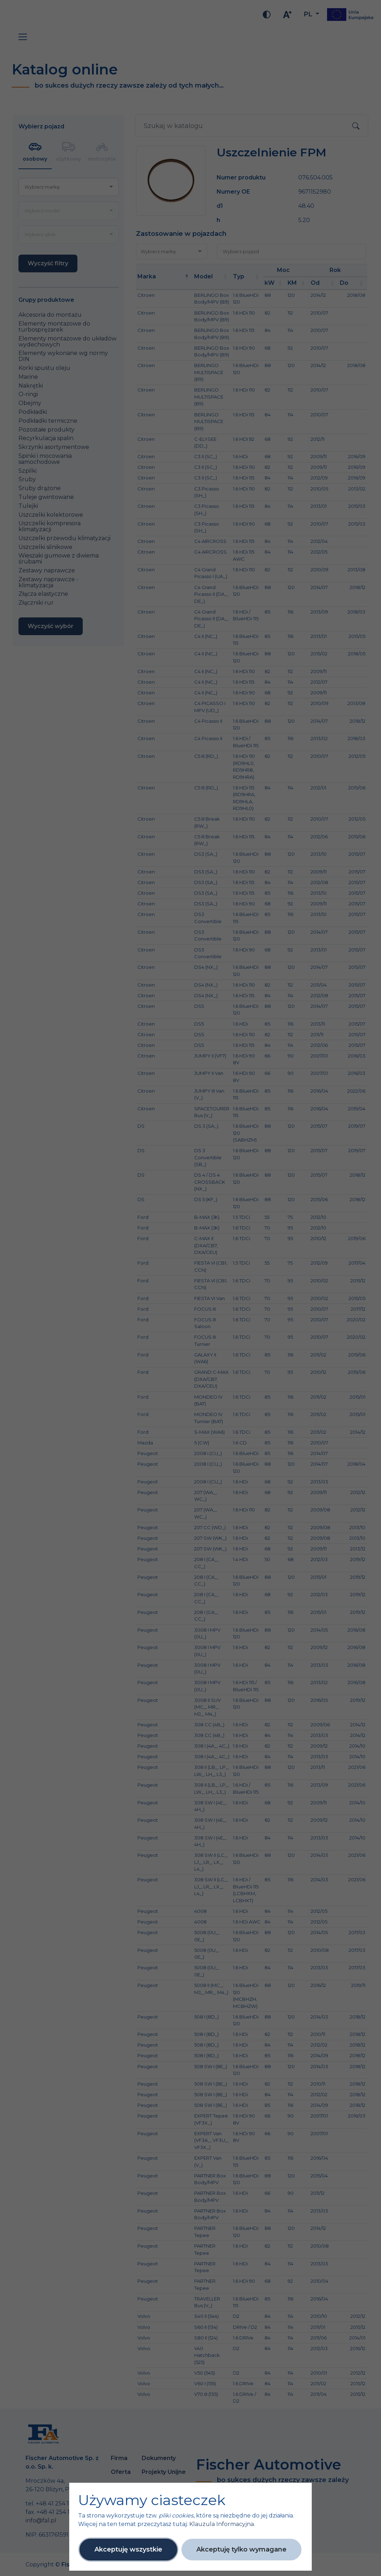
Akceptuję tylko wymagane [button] (241, 2549)
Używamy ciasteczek (151, 2500)
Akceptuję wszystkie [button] (128, 2549)
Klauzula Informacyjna (221, 2524)
